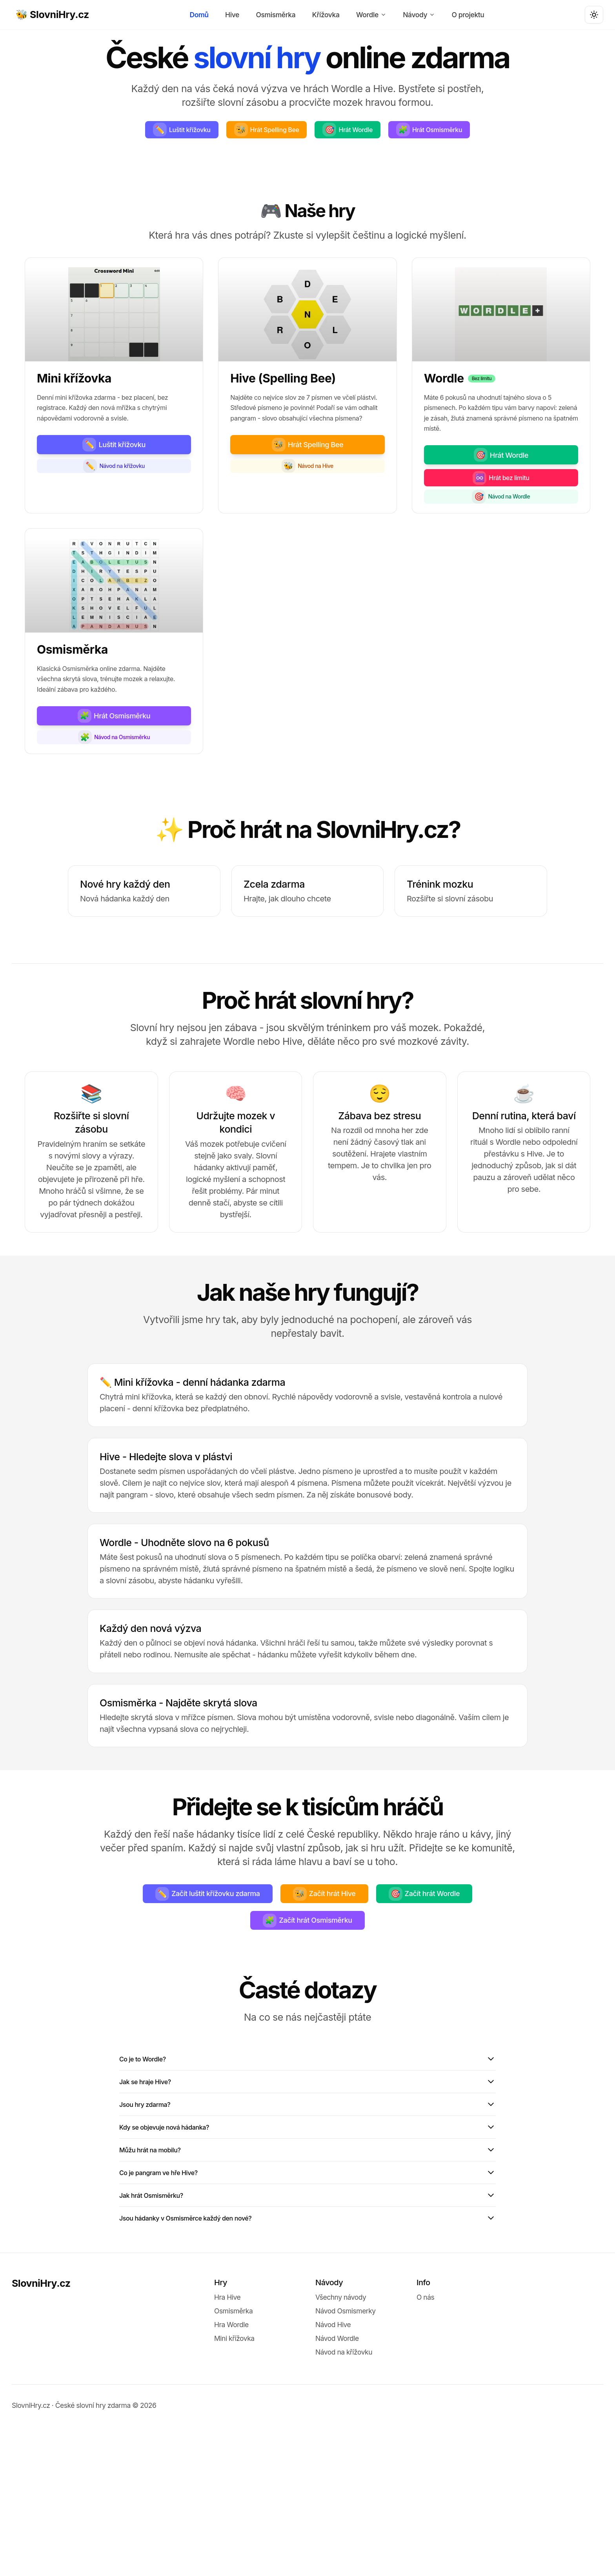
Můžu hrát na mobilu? (307, 2282)
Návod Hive (333, 2475)
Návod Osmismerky (345, 2461)
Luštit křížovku (211, 132)
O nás (425, 2447)
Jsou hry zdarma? (307, 2227)
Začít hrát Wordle (448, 1996)
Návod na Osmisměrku (114, 833)
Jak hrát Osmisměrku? (307, 2338)
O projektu (467, 15)
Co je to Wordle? (307, 2171)
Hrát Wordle (408, 132)
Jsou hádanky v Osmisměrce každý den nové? (307, 2366)
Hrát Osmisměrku (307, 161)
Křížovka (325, 15)
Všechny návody (340, 2447)
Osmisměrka (275, 15)
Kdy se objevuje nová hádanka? (307, 2254)
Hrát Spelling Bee (312, 132)
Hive (232, 15)
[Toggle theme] (594, 15)
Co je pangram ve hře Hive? (307, 2310)
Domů (199, 15)
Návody (418, 15)
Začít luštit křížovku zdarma (188, 1996)
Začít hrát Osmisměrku (307, 2027)
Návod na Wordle (501, 557)
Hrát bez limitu (501, 533)
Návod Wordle (337, 2488)
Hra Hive (227, 2447)
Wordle (371, 15)
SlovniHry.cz (41, 2433)
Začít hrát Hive (328, 1996)
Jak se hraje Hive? (307, 2199)
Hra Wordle (231, 2475)
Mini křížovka (234, 2488)
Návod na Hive (307, 531)
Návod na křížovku (114, 519)
